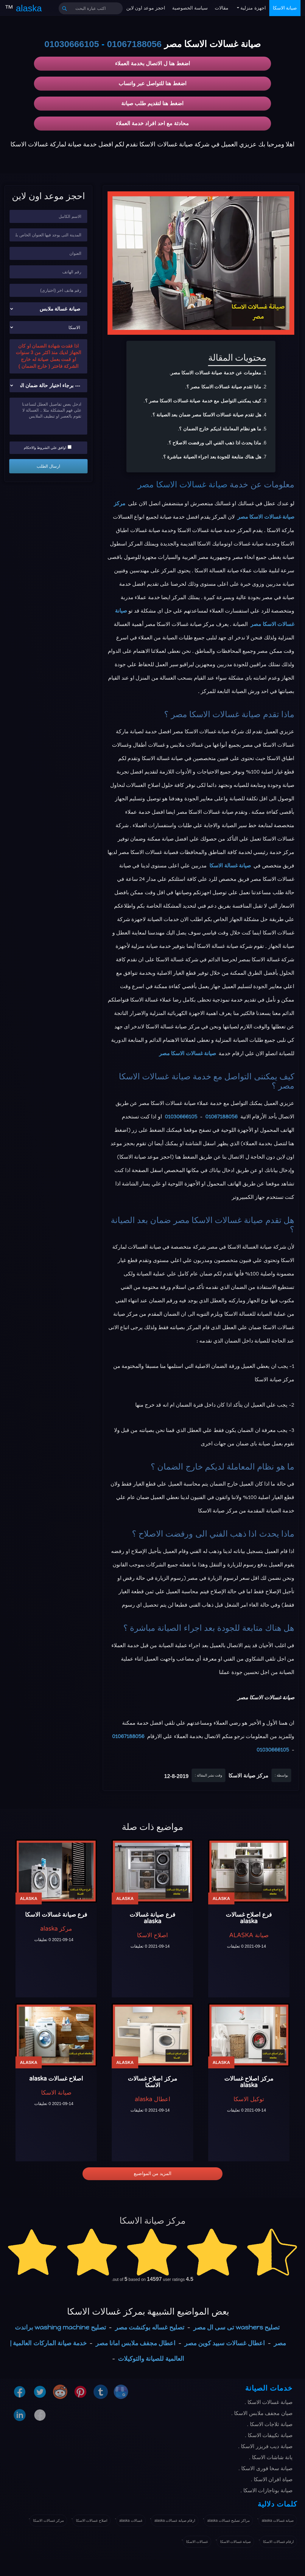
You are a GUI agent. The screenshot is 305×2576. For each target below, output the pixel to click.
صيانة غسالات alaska (278, 2520)
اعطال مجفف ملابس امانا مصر (135, 2343)
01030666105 (71, 44)
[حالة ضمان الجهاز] (48, 386)
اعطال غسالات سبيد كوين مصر (224, 2343)
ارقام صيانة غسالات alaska (174, 2520)
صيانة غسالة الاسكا (230, 865)
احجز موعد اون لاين (145, 7)
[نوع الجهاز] (48, 309)
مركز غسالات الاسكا (48, 2520)
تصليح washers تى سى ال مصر (236, 2327)
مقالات (221, 7)
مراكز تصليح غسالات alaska (228, 2520)
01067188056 (134, 44)
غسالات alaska (130, 2520)
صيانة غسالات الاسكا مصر (183, 485)
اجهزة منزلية (252, 7)
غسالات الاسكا (197, 2542)
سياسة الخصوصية (189, 7)
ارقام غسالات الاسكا (278, 2542)
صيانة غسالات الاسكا (235, 2542)
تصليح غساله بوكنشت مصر (149, 2327)
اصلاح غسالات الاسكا (91, 2520)
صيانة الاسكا (285, 7)
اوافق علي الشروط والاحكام (47, 447)
